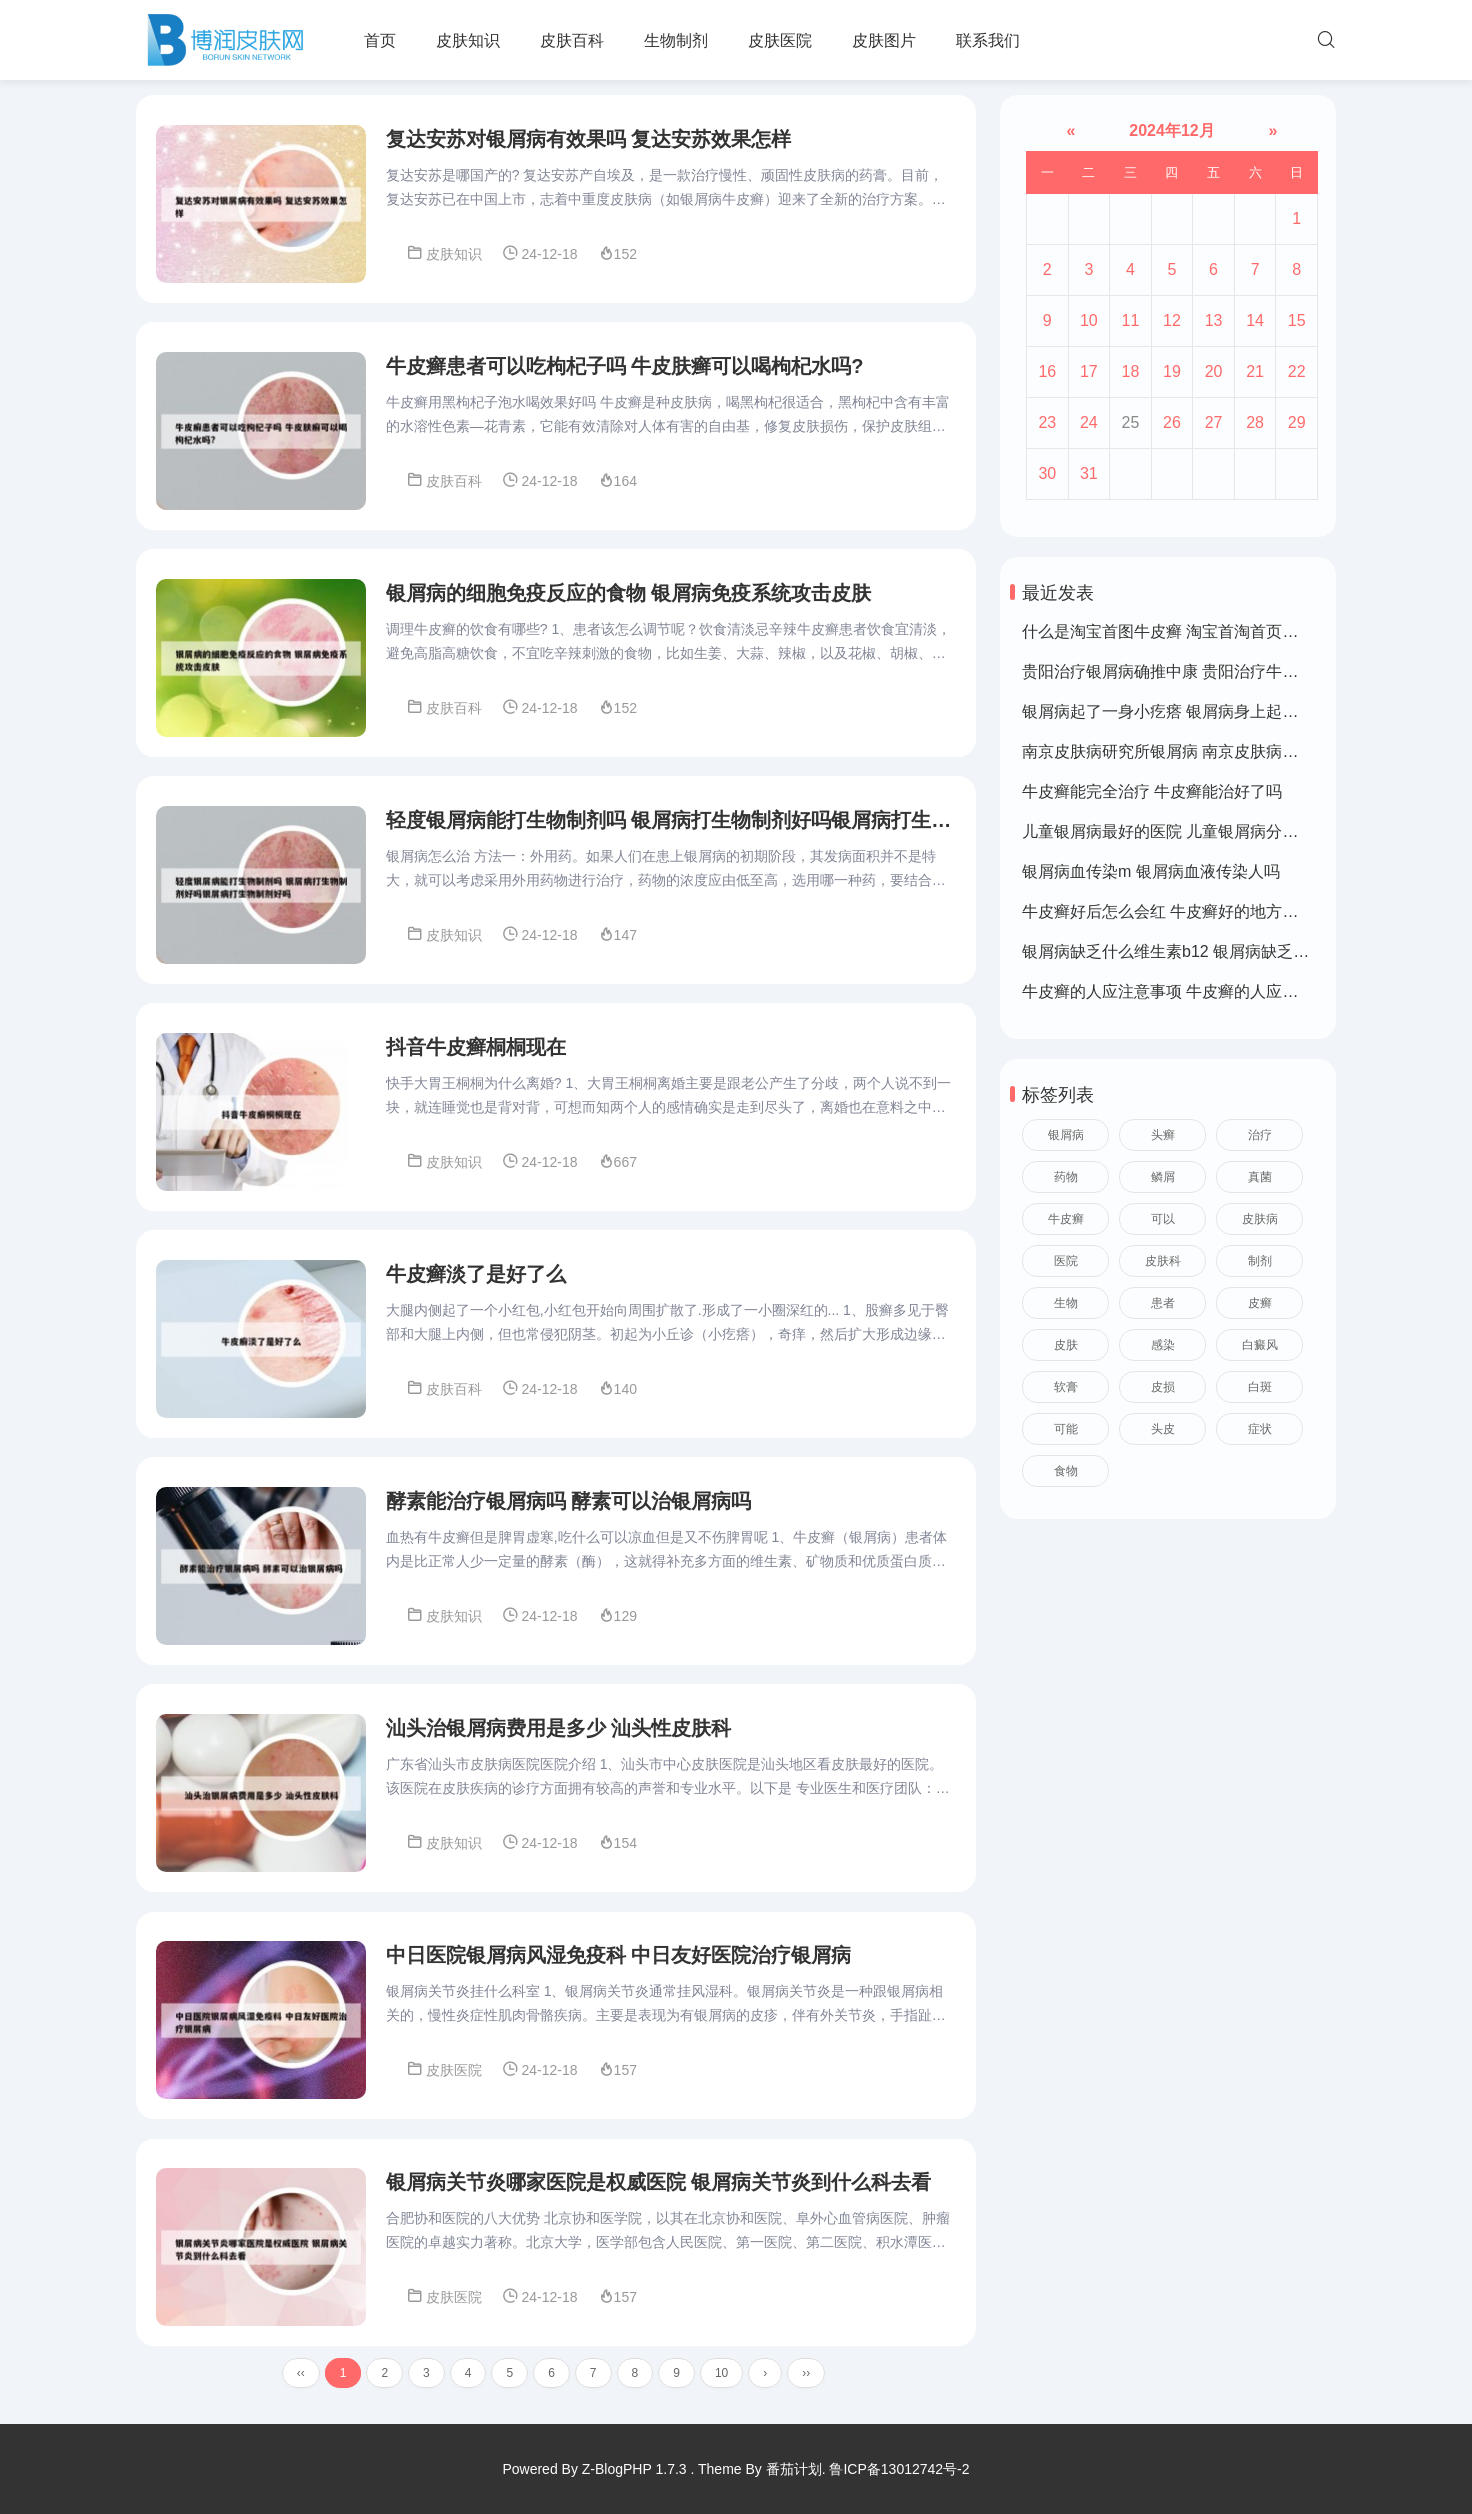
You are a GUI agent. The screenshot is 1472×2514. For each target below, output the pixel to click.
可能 (1066, 1429)
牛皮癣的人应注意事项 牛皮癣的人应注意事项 (1184, 991)
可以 (1163, 1219)
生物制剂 (676, 40)
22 (1297, 371)
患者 (1163, 1303)
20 (1214, 371)
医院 (1066, 1261)
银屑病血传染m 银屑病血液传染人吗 (1151, 871)
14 (1255, 320)
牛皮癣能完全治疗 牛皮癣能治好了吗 (1152, 791)
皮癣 (1260, 1303)
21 (1255, 371)
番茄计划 (794, 2469)
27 (1214, 422)
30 (1047, 473)
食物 (1066, 1471)
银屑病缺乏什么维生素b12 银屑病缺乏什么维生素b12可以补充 (1243, 951)
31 (1089, 473)
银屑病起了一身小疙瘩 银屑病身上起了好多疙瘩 (1192, 711)
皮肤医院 (780, 40)
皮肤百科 (572, 40)
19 (1172, 371)
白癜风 (1260, 1345)
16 (1047, 371)
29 (1297, 422)
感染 (1163, 1345)
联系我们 (988, 40)
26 (1172, 422)
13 (1214, 320)
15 (1297, 320)
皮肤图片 (884, 40)
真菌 (1260, 1177)
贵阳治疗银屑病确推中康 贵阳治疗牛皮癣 (1168, 671)
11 (1131, 320)
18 (1131, 371)
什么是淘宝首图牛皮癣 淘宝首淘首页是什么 (1176, 631)
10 (721, 2382)
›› (806, 2382)
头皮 (1163, 1429)
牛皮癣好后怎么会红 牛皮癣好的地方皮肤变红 (1184, 911)
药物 (1066, 1177)
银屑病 (1066, 1135)
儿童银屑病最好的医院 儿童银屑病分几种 (1168, 831)
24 (1089, 422)
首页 (380, 40)
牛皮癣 (1066, 1219)
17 (1089, 371)
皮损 (1163, 1387)
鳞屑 (1163, 1177)
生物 (1066, 1303)
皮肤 (1066, 1345)
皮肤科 (1163, 1261)
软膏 (1066, 1387)
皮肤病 (1260, 1219)
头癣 (1163, 1135)
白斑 (1260, 1387)
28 (1255, 422)
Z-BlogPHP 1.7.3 (634, 2469)
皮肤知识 (468, 40)
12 (1172, 320)
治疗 (1260, 1135)
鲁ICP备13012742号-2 (899, 2469)
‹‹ (301, 2382)
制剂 (1260, 1261)
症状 (1260, 1429)
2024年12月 (1172, 130)
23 (1047, 422)
